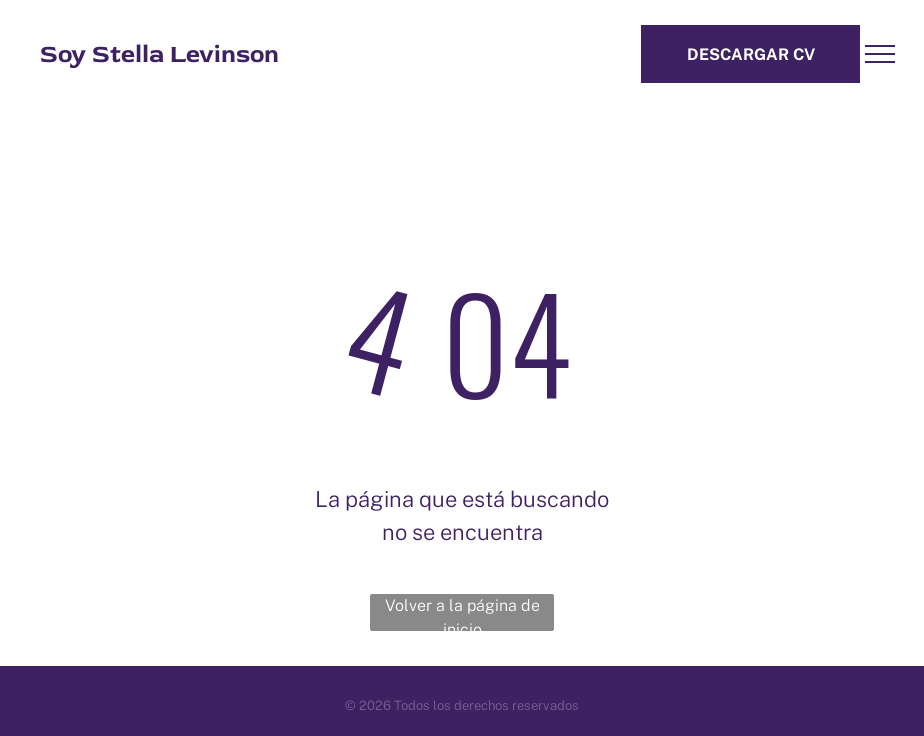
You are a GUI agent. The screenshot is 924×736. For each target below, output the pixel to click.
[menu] (880, 54)
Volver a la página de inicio (462, 613)
